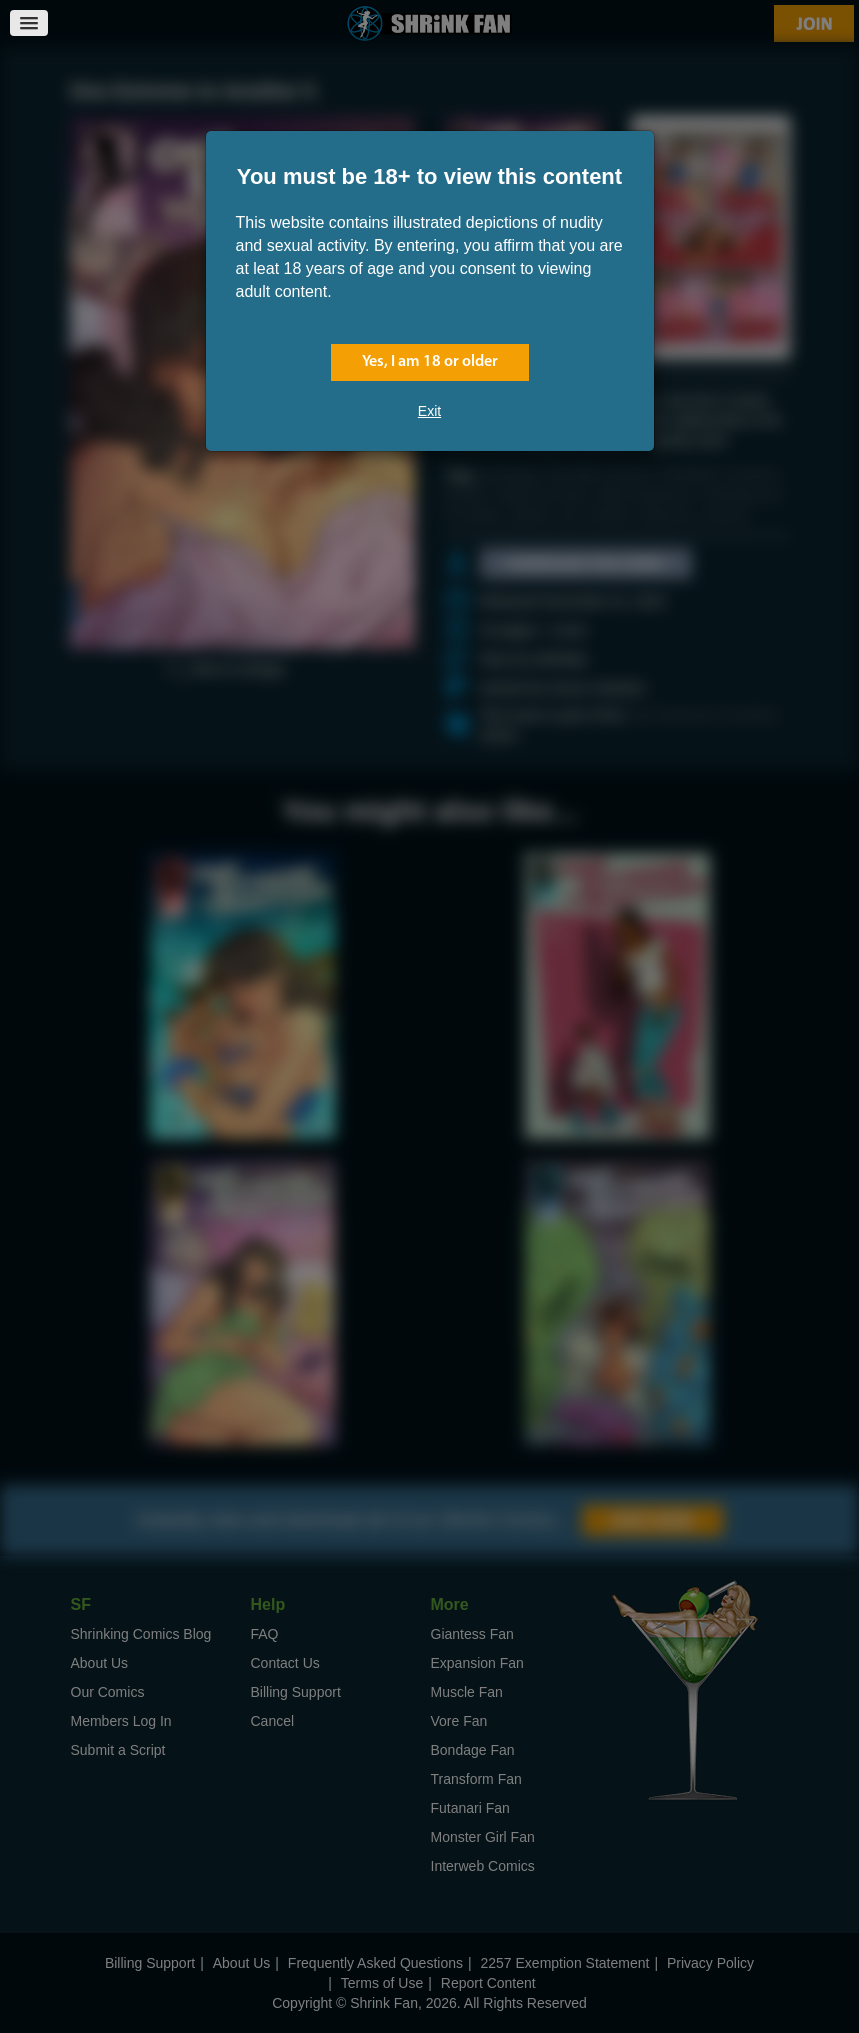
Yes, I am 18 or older (430, 362)
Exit (429, 411)
